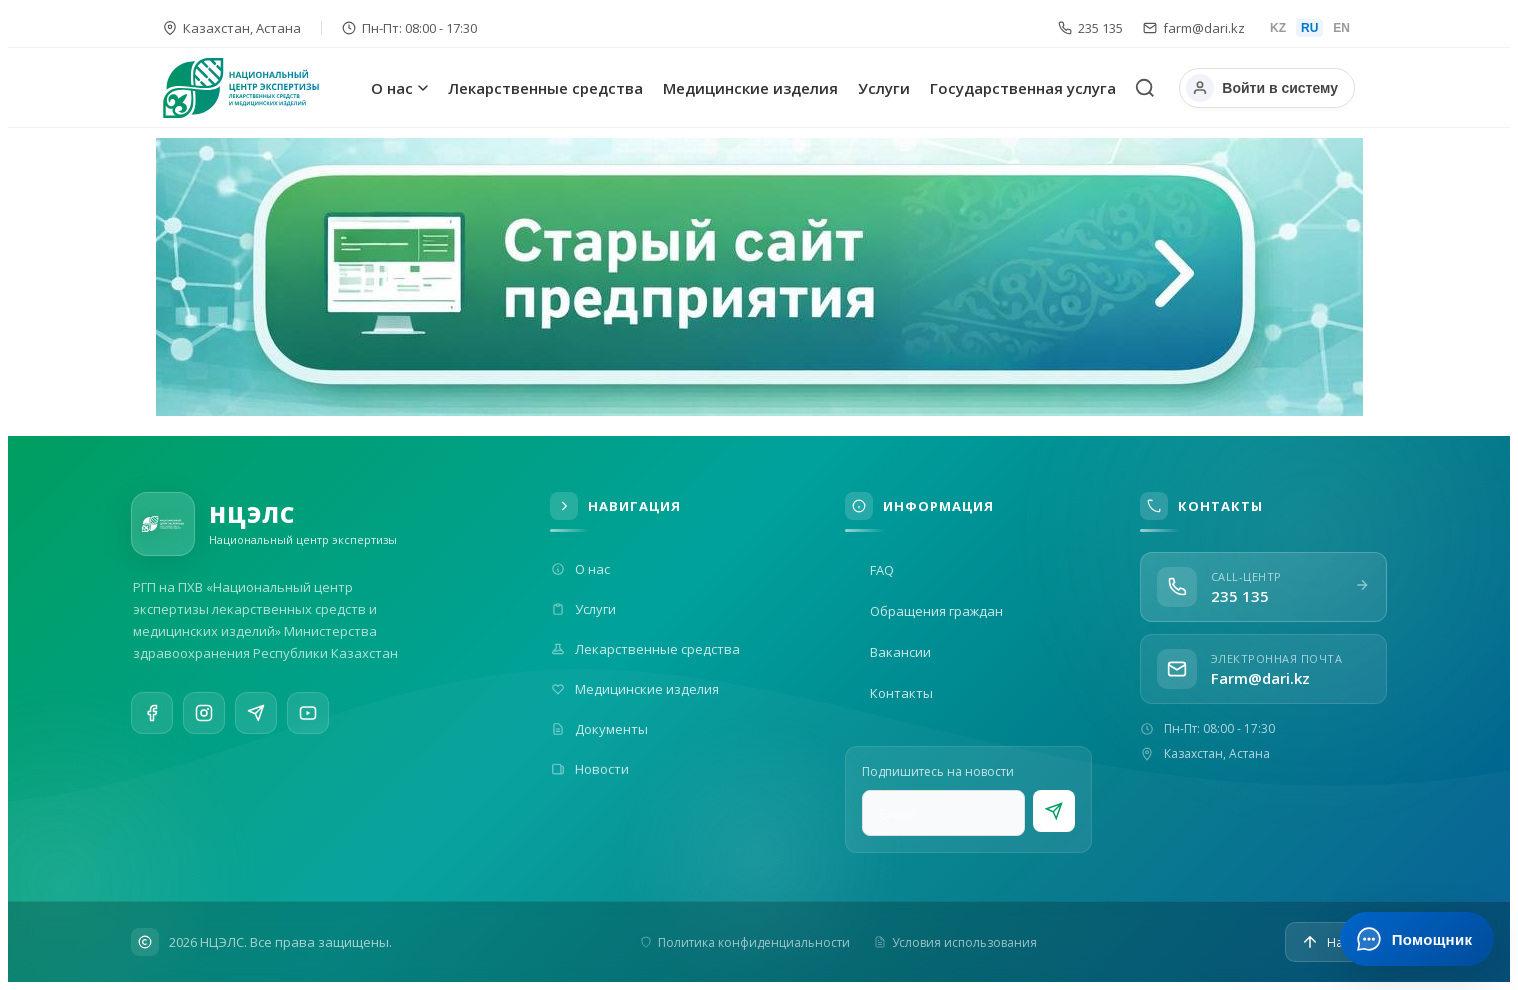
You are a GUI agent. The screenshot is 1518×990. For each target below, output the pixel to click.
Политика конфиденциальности (745, 942)
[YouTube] (308, 728)
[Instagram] (204, 717)
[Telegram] (256, 721)
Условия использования (955, 942)
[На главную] (263, 88)
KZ (1278, 28)
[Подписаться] (1054, 811)
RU (1309, 28)
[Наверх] (1335, 942)
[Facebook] (152, 715)
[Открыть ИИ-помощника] (1416, 939)
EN (1341, 28)
